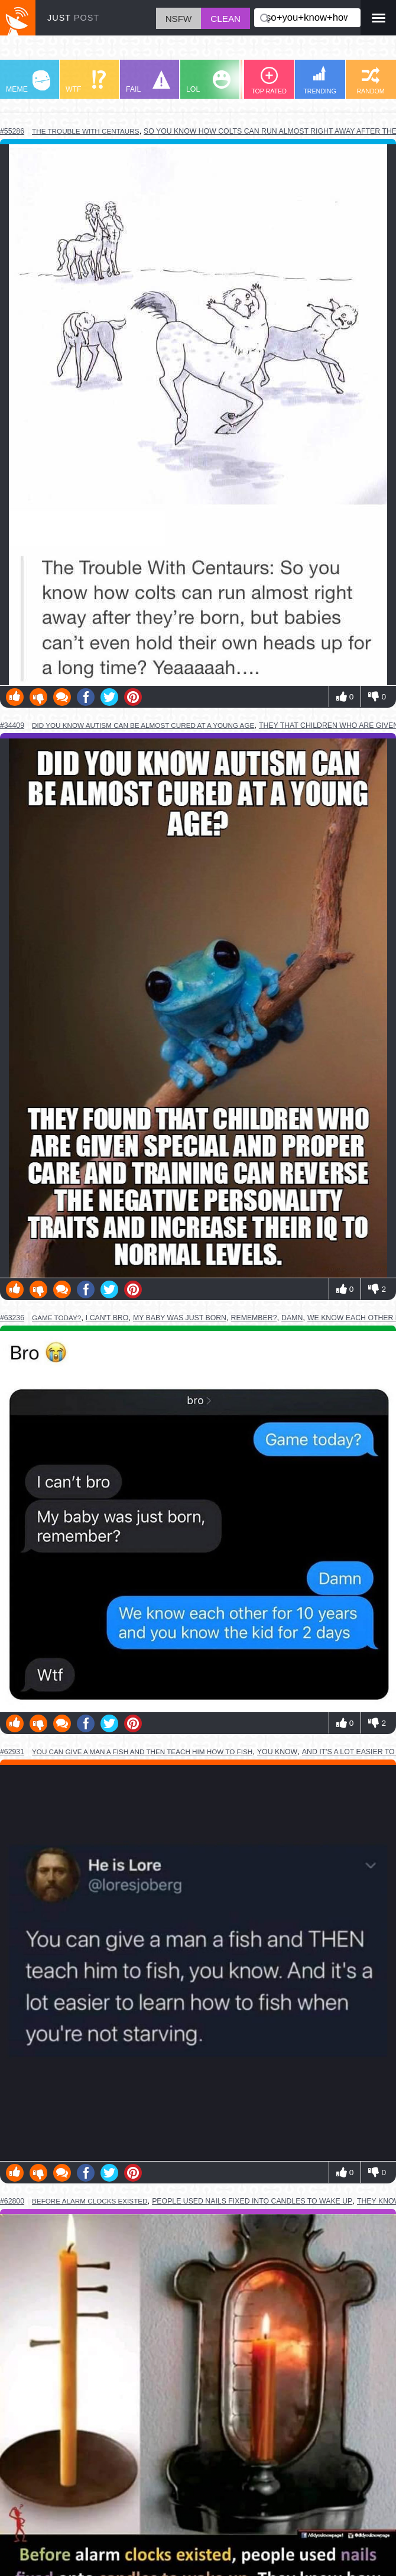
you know (277, 1752)
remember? (254, 1318)
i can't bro (107, 1318)
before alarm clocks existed (90, 2201)
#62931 (12, 1752)
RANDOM (370, 81)
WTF (86, 81)
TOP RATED (269, 81)
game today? (56, 1317)
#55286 (12, 131)
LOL (208, 81)
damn (292, 1318)
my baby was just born (179, 1318)
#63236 (12, 1318)
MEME (28, 81)
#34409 (12, 725)
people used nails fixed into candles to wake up (252, 2201)
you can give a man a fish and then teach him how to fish (142, 1751)
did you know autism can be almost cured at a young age (143, 725)
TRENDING (319, 80)
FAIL (148, 81)
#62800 (12, 2201)
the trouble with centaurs (85, 131)
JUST (73, 17)
